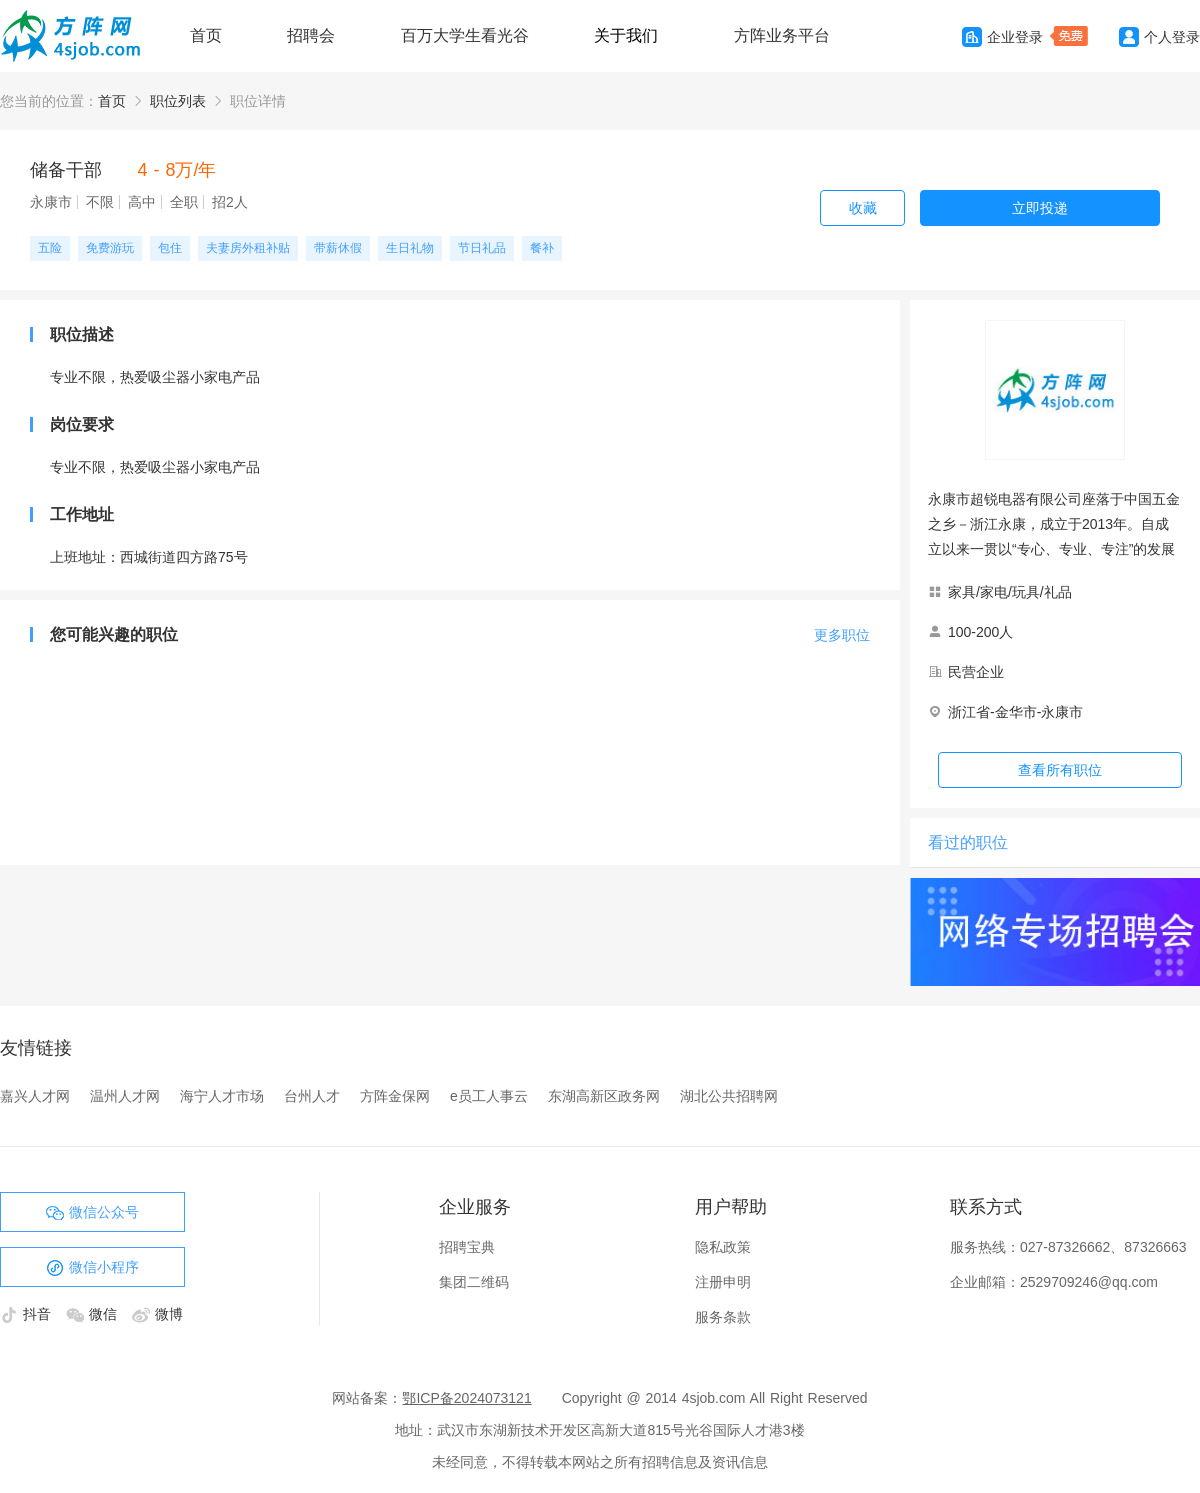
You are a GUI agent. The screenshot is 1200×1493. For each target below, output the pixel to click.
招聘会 (311, 35)
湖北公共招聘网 (729, 1096)
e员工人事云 (489, 1096)
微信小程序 (92, 1268)
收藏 (863, 208)
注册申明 (723, 1282)
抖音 (28, 1314)
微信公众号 (92, 1213)
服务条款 (723, 1317)
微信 (94, 1314)
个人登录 (1159, 37)
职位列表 (178, 101)
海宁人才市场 (222, 1096)
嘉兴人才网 (35, 1096)
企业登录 (1002, 37)
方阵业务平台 (782, 35)
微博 (157, 1314)
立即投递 (1040, 208)
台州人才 (312, 1096)
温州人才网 (125, 1096)
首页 (206, 35)
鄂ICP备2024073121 (466, 1398)
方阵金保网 (395, 1096)
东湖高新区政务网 (604, 1096)
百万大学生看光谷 (465, 35)
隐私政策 (723, 1247)
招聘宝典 (467, 1247)
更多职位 (842, 635)
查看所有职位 (1060, 770)
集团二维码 (474, 1282)
